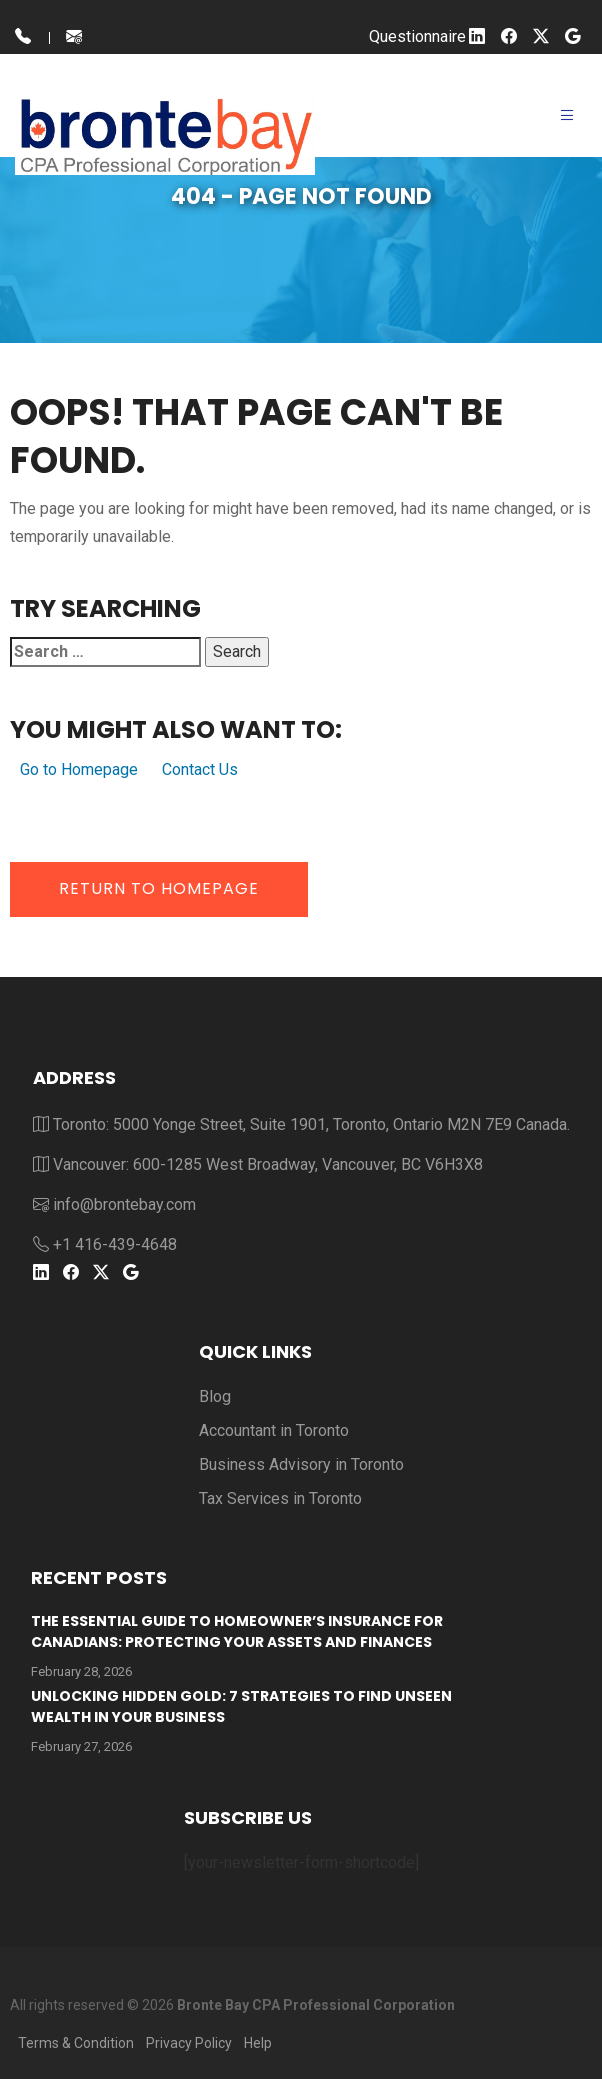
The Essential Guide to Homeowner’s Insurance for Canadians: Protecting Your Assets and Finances (237, 1631)
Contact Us (200, 769)
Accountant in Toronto (274, 1430)
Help (258, 2043)
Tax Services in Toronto (280, 1498)
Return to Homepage (159, 888)
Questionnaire (417, 36)
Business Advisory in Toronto (301, 1464)
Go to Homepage (79, 769)
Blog (215, 1396)
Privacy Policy (189, 2043)
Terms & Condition (76, 2043)
